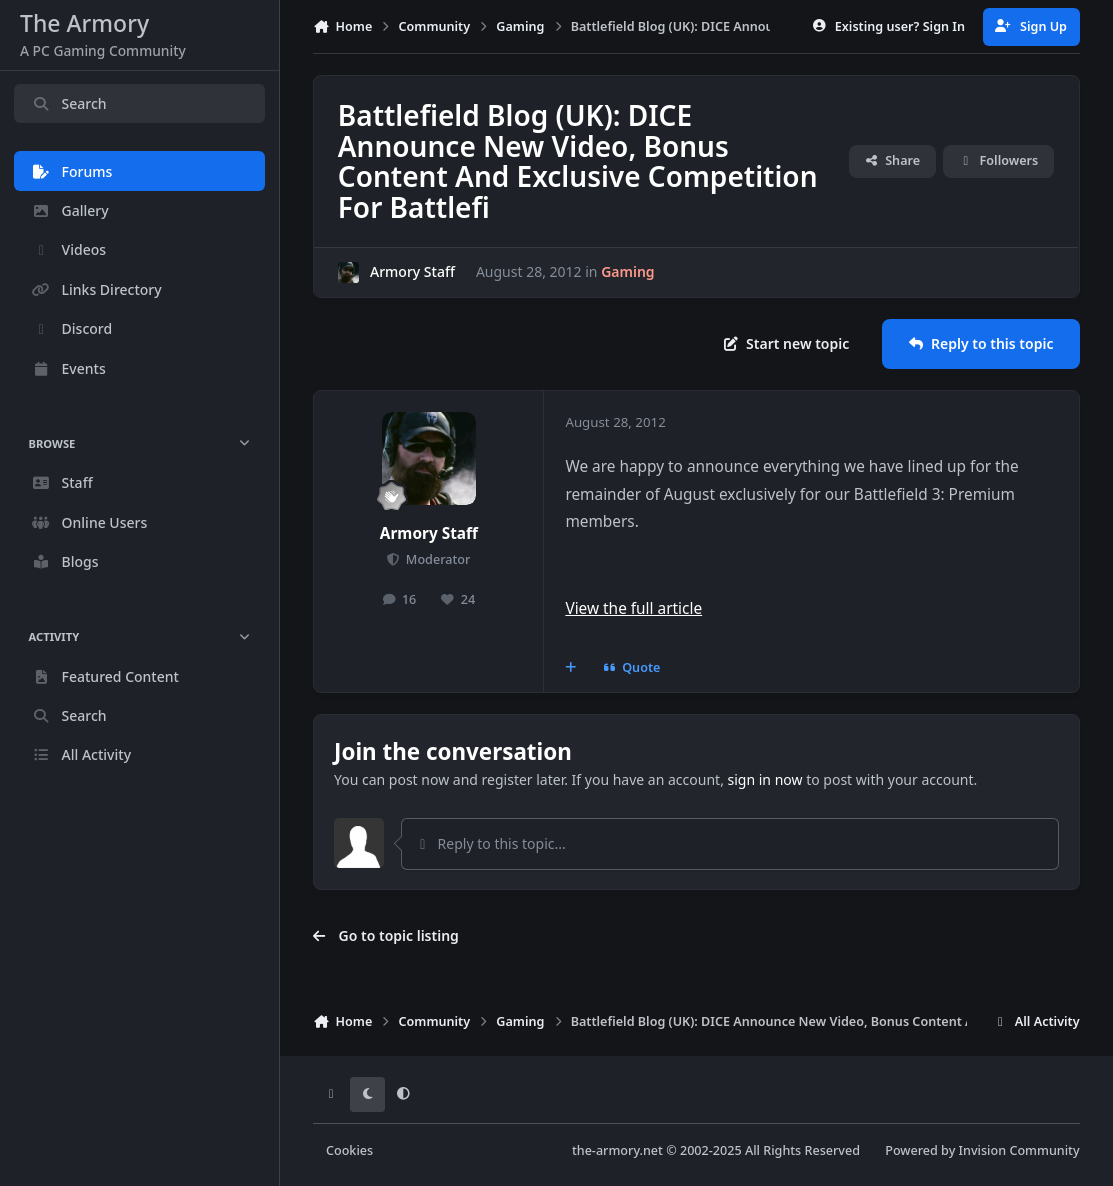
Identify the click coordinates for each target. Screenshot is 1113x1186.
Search (69, 103)
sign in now (765, 779)
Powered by (982, 1150)
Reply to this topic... (491, 843)
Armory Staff (412, 271)
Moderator (437, 559)
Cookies (349, 1150)
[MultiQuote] (571, 668)
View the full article (633, 608)
